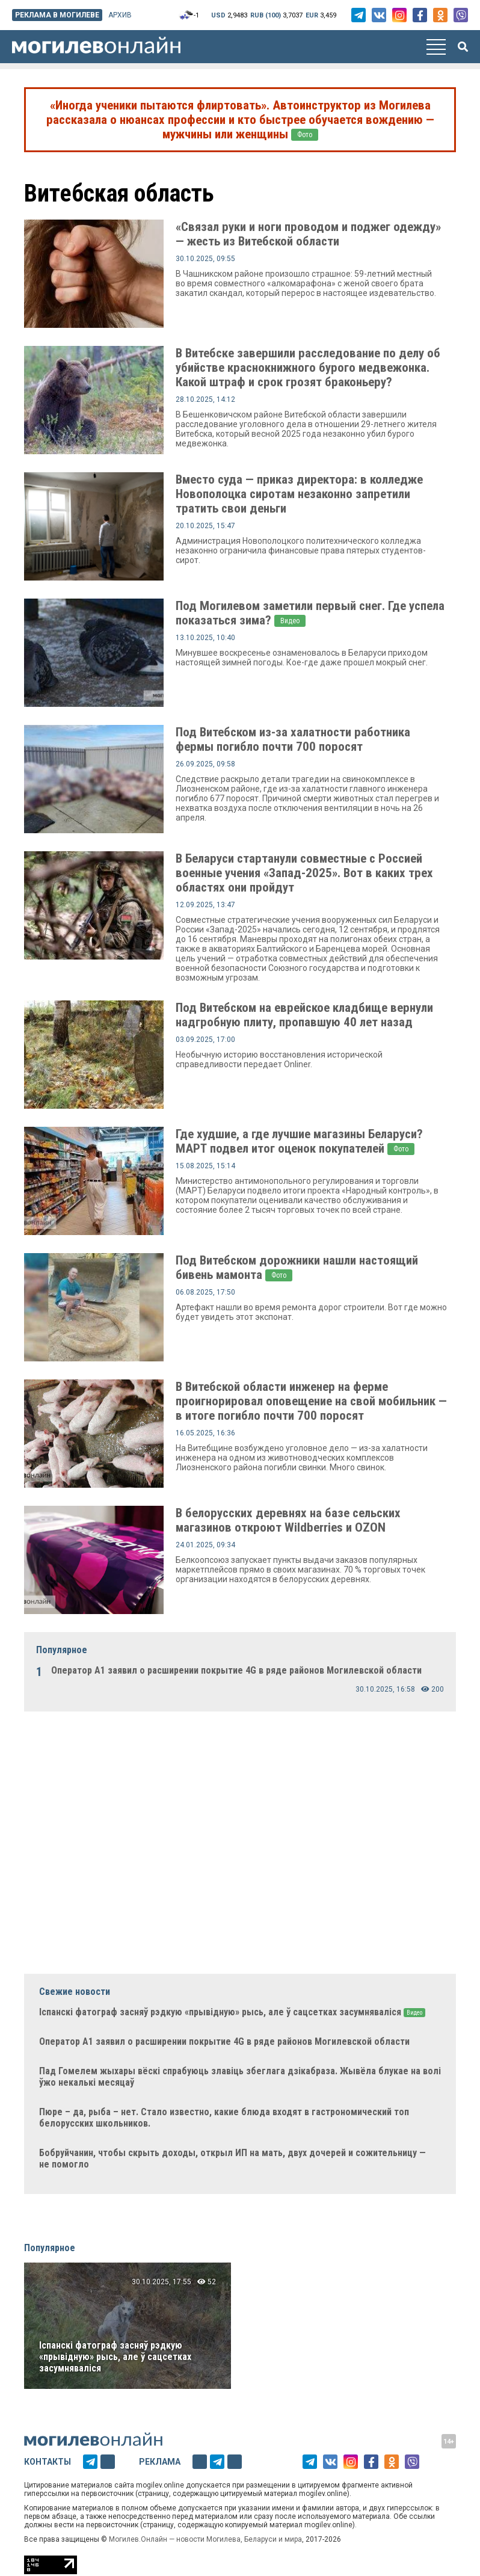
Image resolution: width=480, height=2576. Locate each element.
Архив (120, 15)
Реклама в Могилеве (57, 15)
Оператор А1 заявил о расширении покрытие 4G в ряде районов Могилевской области (236, 1670)
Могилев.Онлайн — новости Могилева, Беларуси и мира (205, 2539)
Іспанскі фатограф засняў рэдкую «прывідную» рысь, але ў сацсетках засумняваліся (115, 2357)
